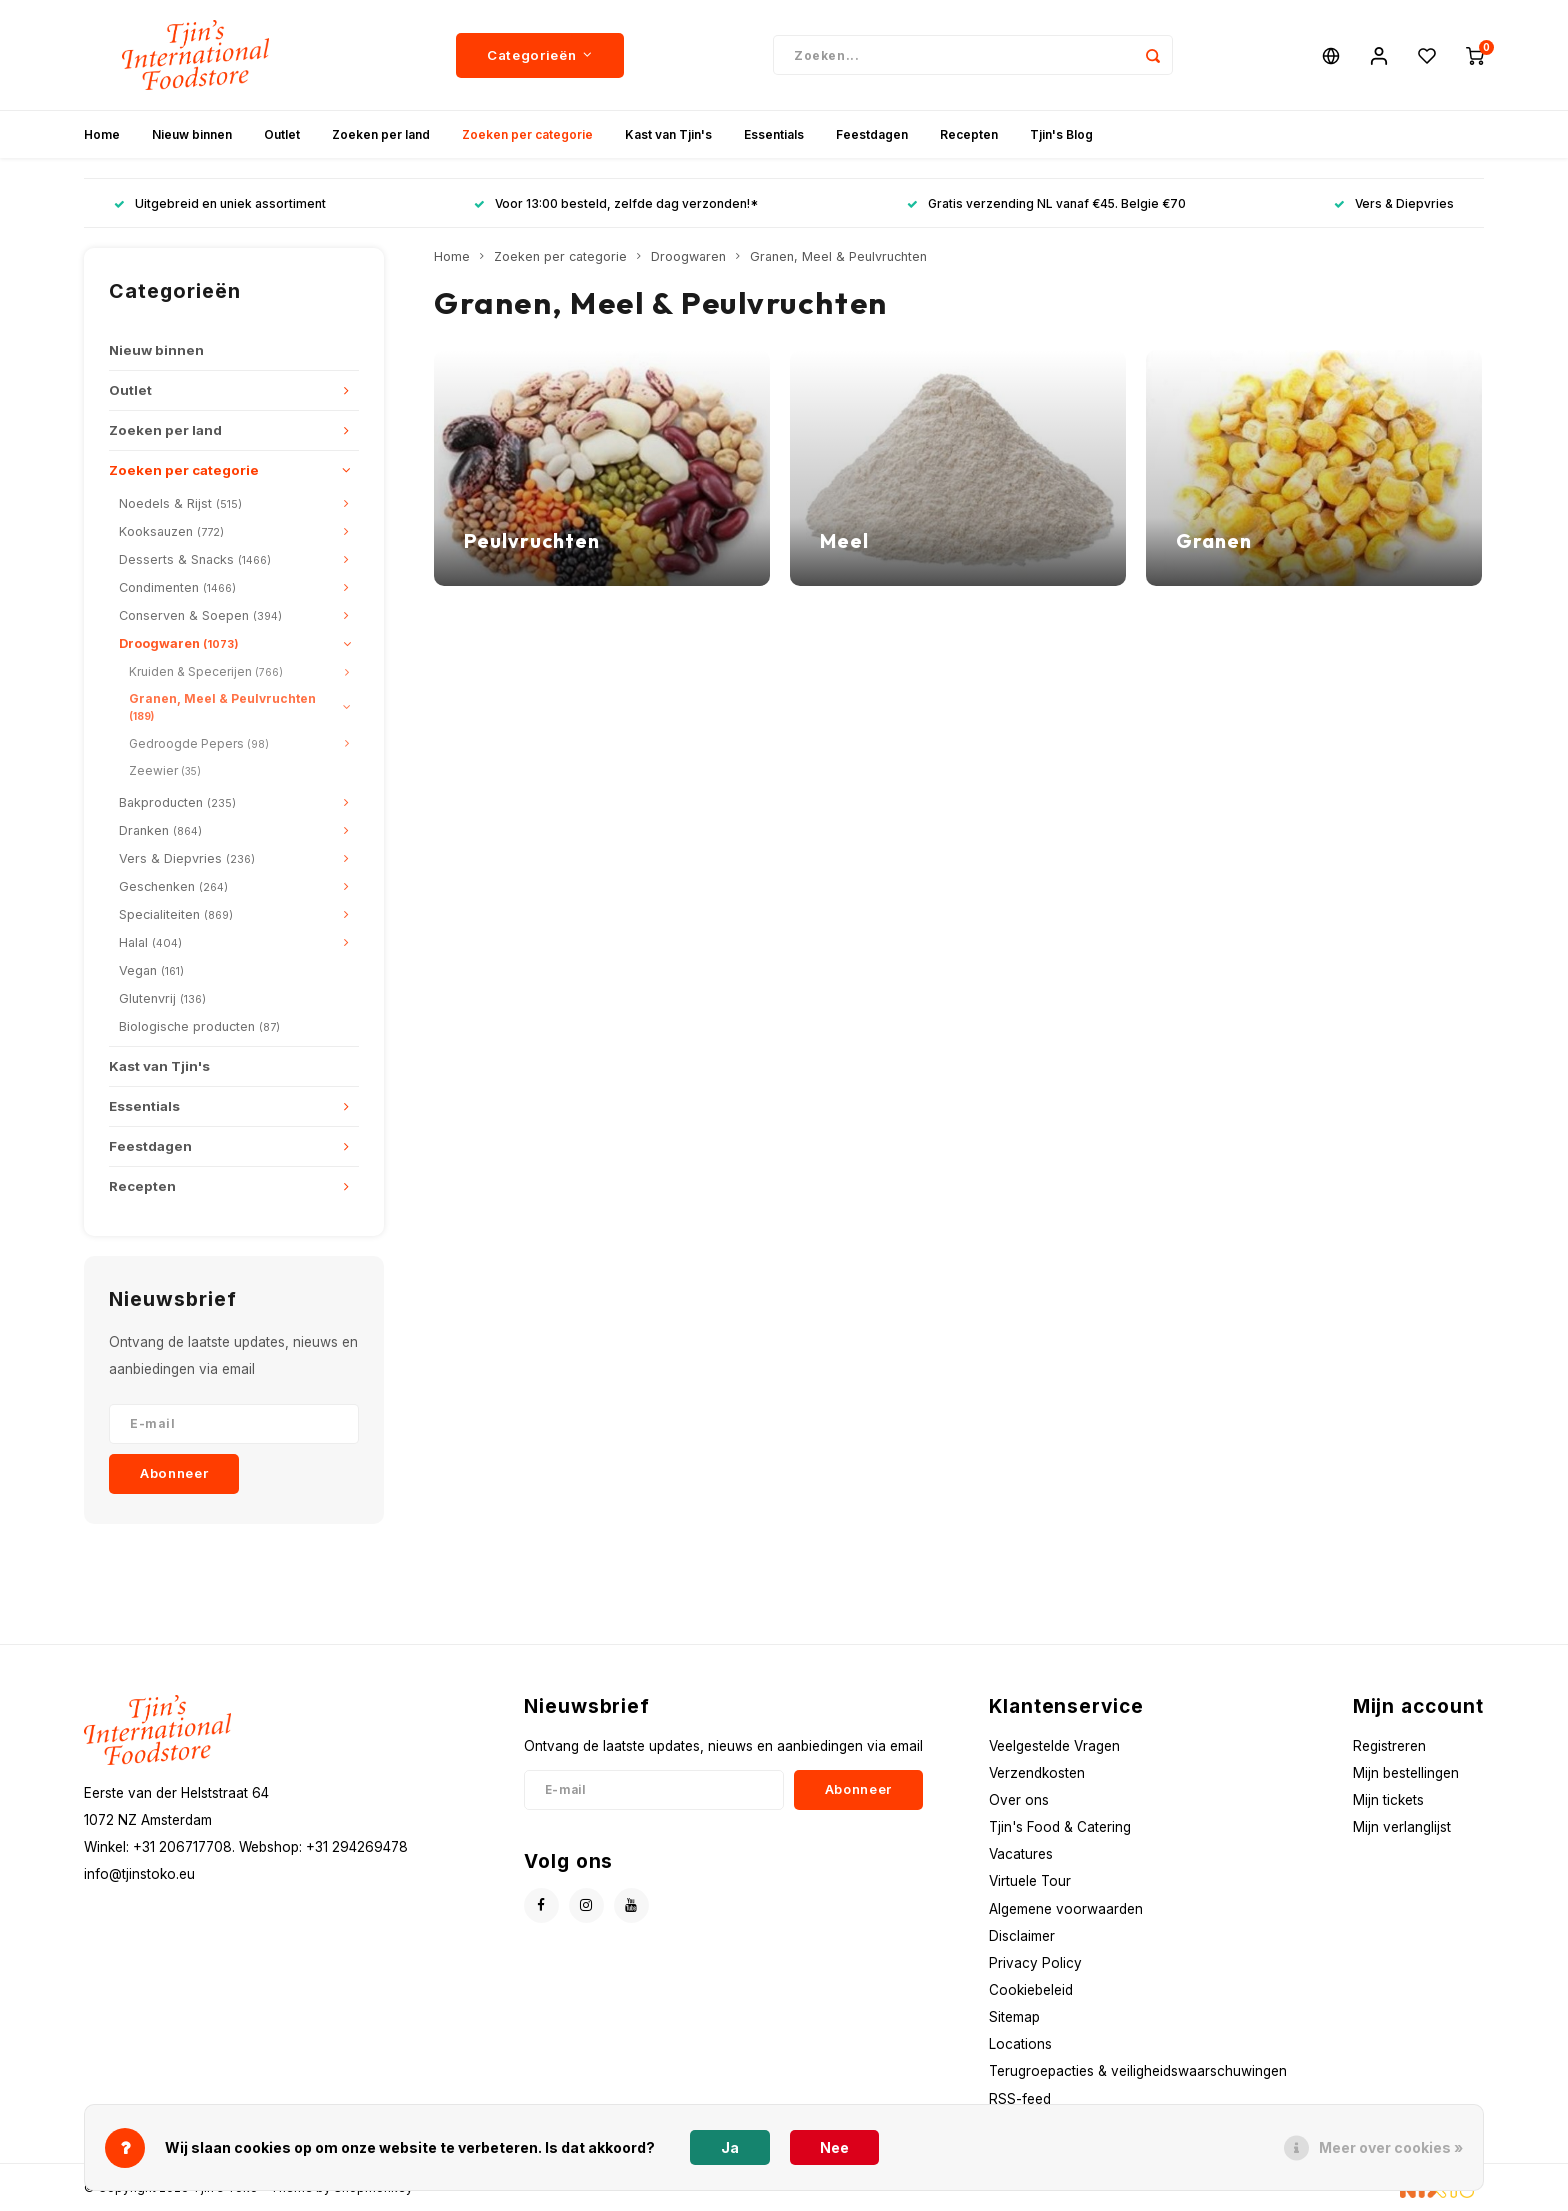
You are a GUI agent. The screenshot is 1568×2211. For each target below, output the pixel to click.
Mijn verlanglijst (1402, 1827)
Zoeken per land (381, 134)
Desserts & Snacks (195, 559)
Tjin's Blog (1061, 134)
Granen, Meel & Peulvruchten (222, 706)
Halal (150, 942)
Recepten (969, 134)
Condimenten (177, 587)
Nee (834, 2147)
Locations (1020, 2044)
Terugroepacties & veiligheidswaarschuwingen (1138, 2071)
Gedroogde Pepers (199, 743)
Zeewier (165, 770)
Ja (730, 2147)
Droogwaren (178, 643)
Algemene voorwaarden (1066, 1909)
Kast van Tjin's (668, 134)
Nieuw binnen (192, 134)
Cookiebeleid (1031, 1990)
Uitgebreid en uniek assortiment (220, 203)
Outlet (282, 134)
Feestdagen (872, 134)
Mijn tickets (1388, 1800)
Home (102, 134)
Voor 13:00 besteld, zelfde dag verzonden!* (616, 203)
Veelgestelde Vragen (1054, 1746)
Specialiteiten (176, 914)
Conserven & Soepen (200, 615)
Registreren (1389, 1746)
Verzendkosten (1037, 1773)
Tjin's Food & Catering (1060, 1827)
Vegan (151, 970)
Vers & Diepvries (1394, 203)
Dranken (160, 830)
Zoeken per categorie (527, 134)
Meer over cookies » (1391, 2147)
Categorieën (540, 55)
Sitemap (1014, 2017)
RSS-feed (1020, 2099)
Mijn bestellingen (1406, 1773)
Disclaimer (1022, 1936)
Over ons (1019, 1800)
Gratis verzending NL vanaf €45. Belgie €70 (1046, 203)
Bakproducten (177, 802)
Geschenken (173, 886)
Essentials (774, 134)
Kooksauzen (171, 531)
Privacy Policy (1035, 1963)
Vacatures (1021, 1854)
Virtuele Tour (1030, 1881)
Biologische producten (199, 1026)
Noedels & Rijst (180, 503)
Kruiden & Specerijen (206, 671)
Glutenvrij (162, 998)
